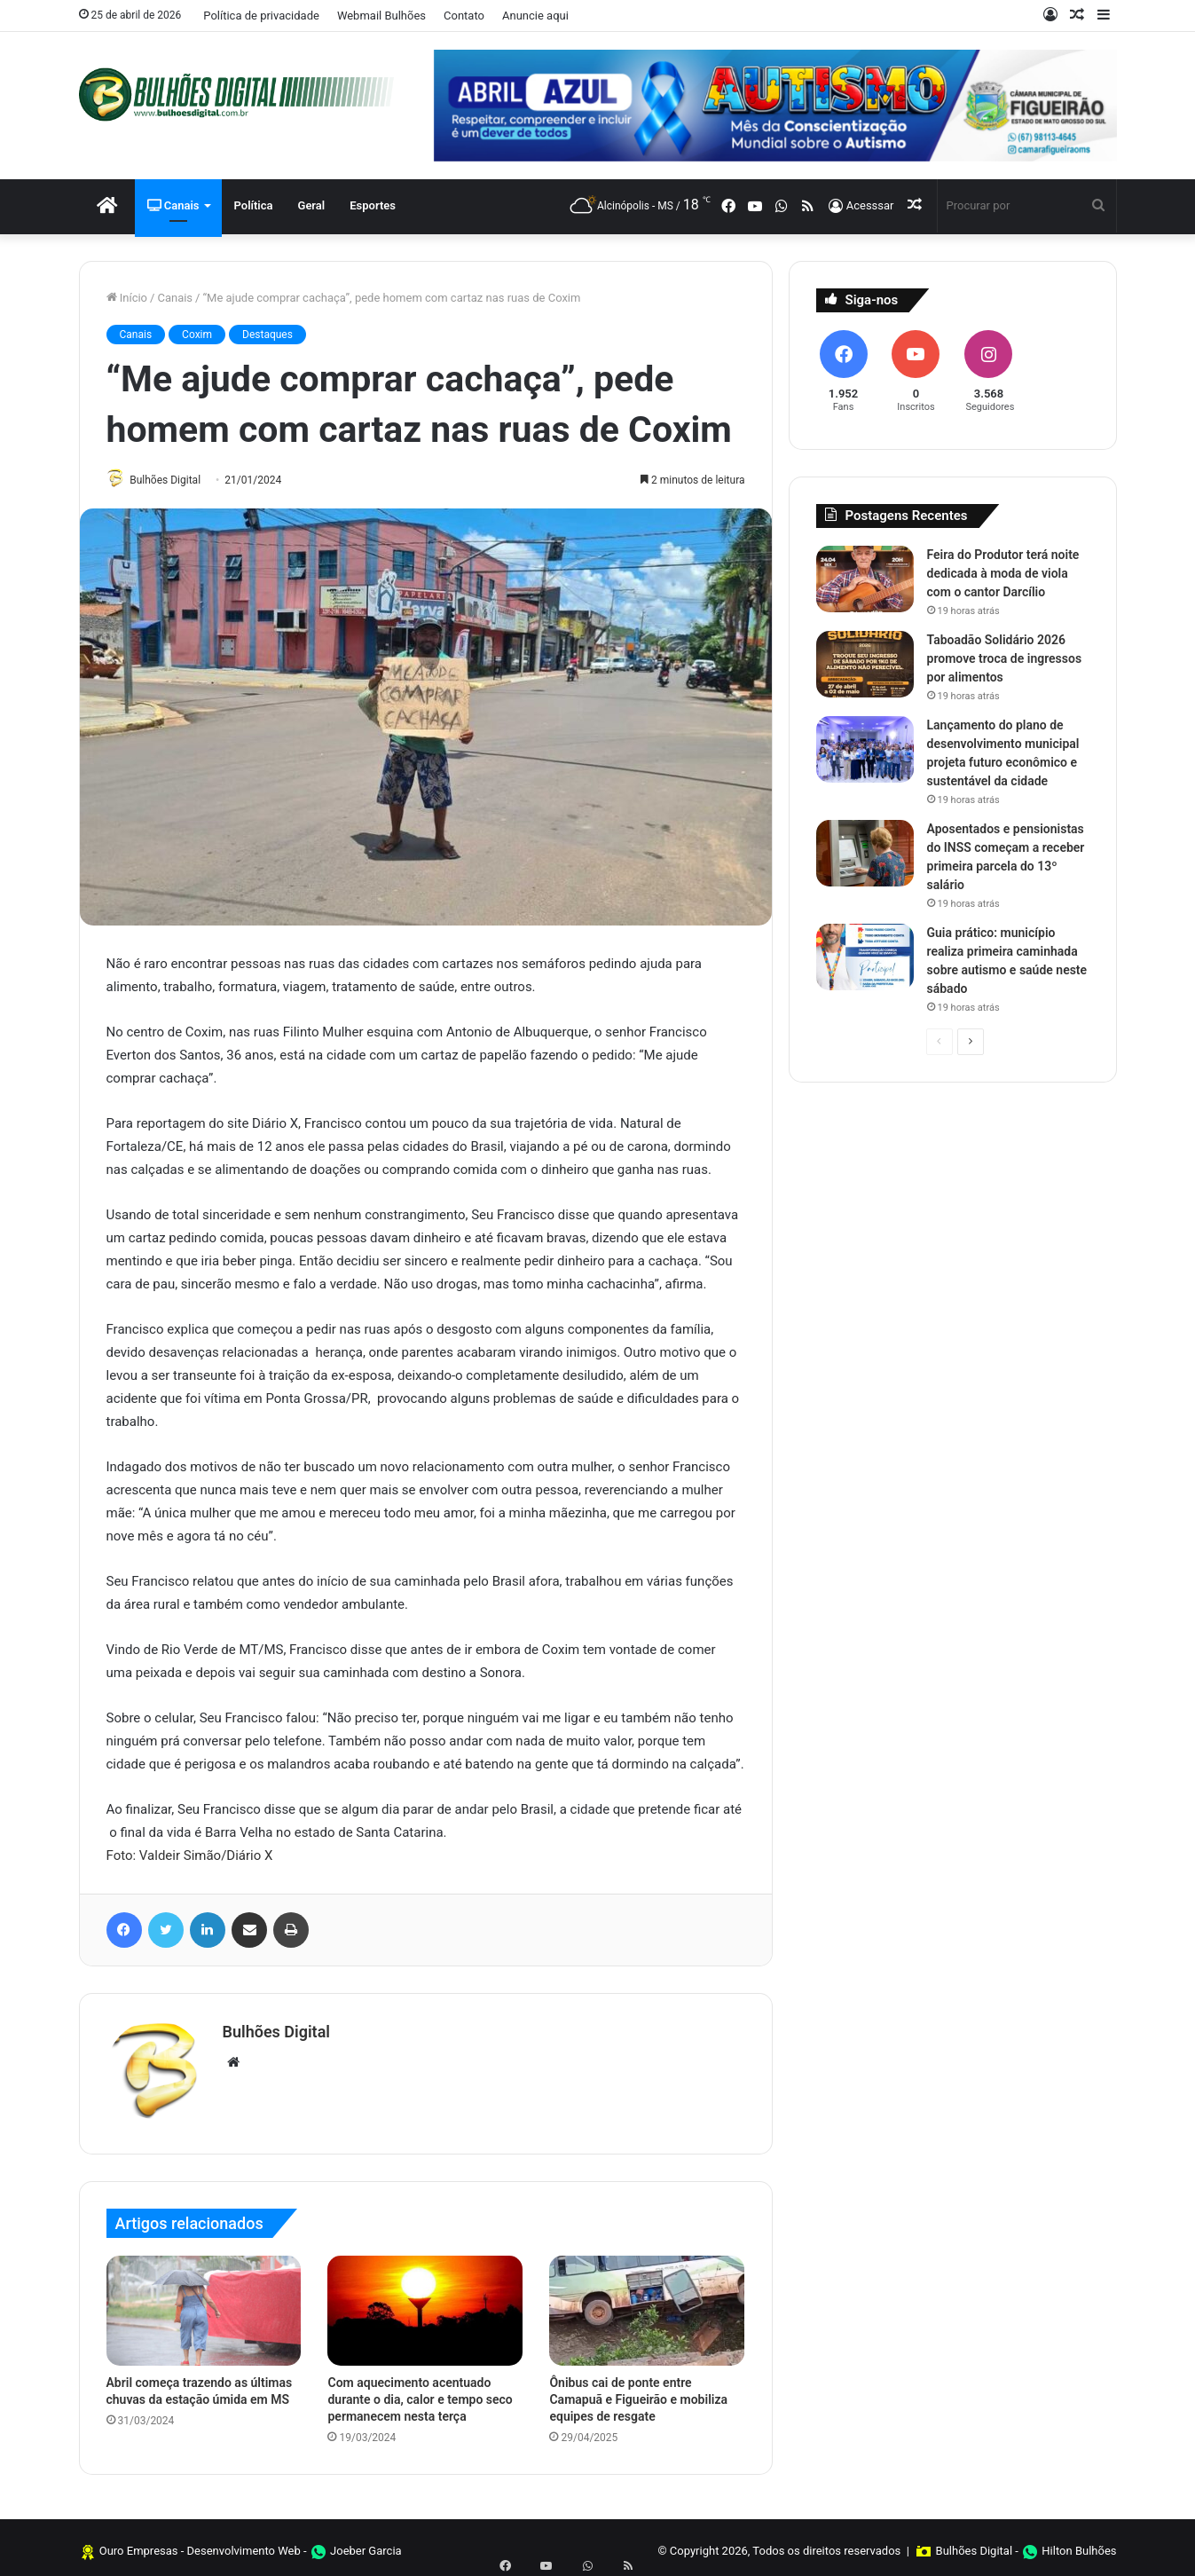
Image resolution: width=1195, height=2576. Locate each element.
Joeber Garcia (366, 2543)
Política (253, 205)
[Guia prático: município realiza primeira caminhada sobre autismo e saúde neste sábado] (865, 957)
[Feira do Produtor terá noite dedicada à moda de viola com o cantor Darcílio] (865, 579)
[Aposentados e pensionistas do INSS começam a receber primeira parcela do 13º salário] (865, 853)
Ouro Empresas (138, 2543)
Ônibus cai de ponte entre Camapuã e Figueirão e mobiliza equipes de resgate (638, 2392)
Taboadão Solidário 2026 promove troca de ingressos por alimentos (1004, 658)
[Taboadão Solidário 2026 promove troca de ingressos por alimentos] (865, 664)
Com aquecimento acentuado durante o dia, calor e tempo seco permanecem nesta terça (419, 2392)
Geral (312, 205)
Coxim (197, 334)
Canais (173, 205)
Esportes (373, 205)
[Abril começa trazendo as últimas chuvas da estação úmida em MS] (204, 2304)
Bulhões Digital (173, 480)
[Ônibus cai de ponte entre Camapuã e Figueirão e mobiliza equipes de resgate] (646, 2304)
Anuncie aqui (535, 15)
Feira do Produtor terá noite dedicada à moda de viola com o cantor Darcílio (1003, 573)
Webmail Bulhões (381, 15)
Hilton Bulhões (1079, 2543)
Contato (464, 15)
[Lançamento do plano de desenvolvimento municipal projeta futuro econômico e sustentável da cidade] (865, 749)
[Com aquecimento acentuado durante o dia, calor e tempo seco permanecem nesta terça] (425, 2304)
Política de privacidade (261, 15)
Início (127, 297)
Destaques (267, 334)
